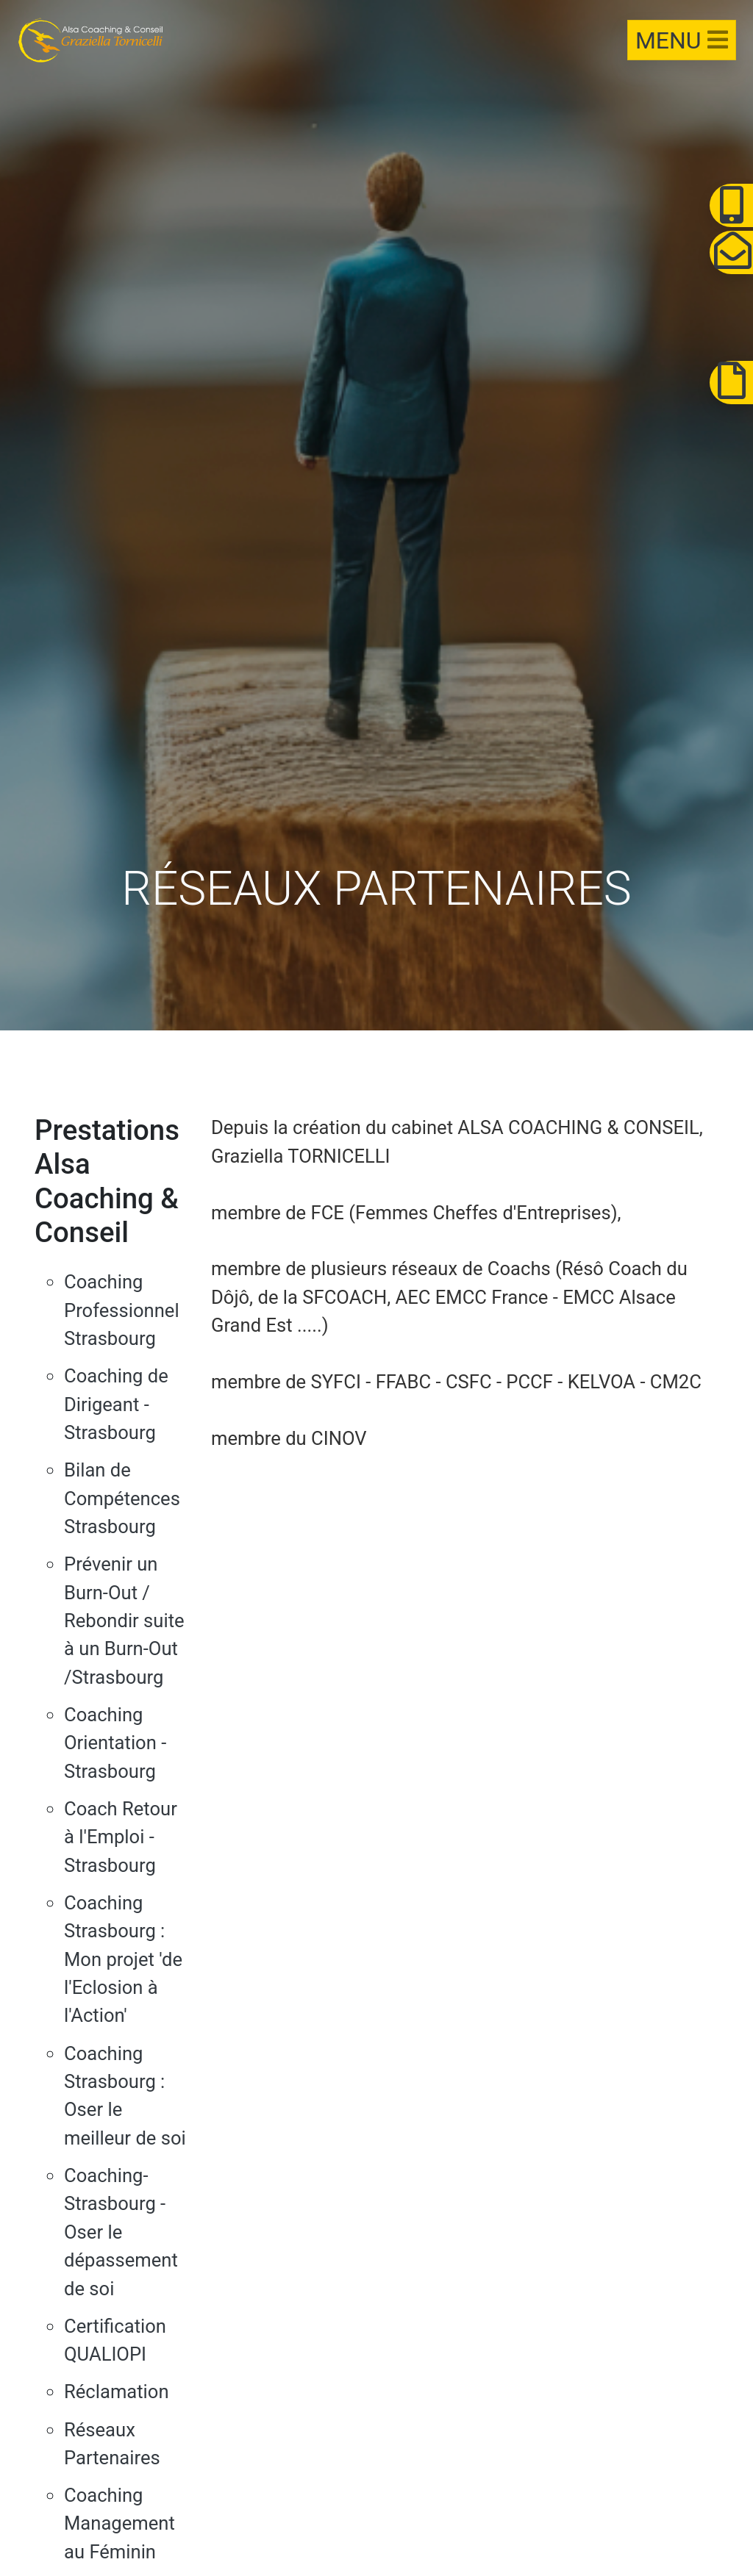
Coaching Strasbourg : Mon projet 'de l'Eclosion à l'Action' (123, 1959)
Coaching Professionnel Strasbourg (121, 1310)
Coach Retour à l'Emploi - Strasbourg (120, 1837)
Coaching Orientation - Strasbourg (115, 1743)
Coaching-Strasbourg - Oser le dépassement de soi (121, 2232)
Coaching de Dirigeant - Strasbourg (116, 1404)
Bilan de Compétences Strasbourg (122, 1498)
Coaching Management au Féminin (119, 2523)
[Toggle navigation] (680, 41)
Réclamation (116, 2392)
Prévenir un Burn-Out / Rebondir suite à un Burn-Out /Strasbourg (124, 1620)
